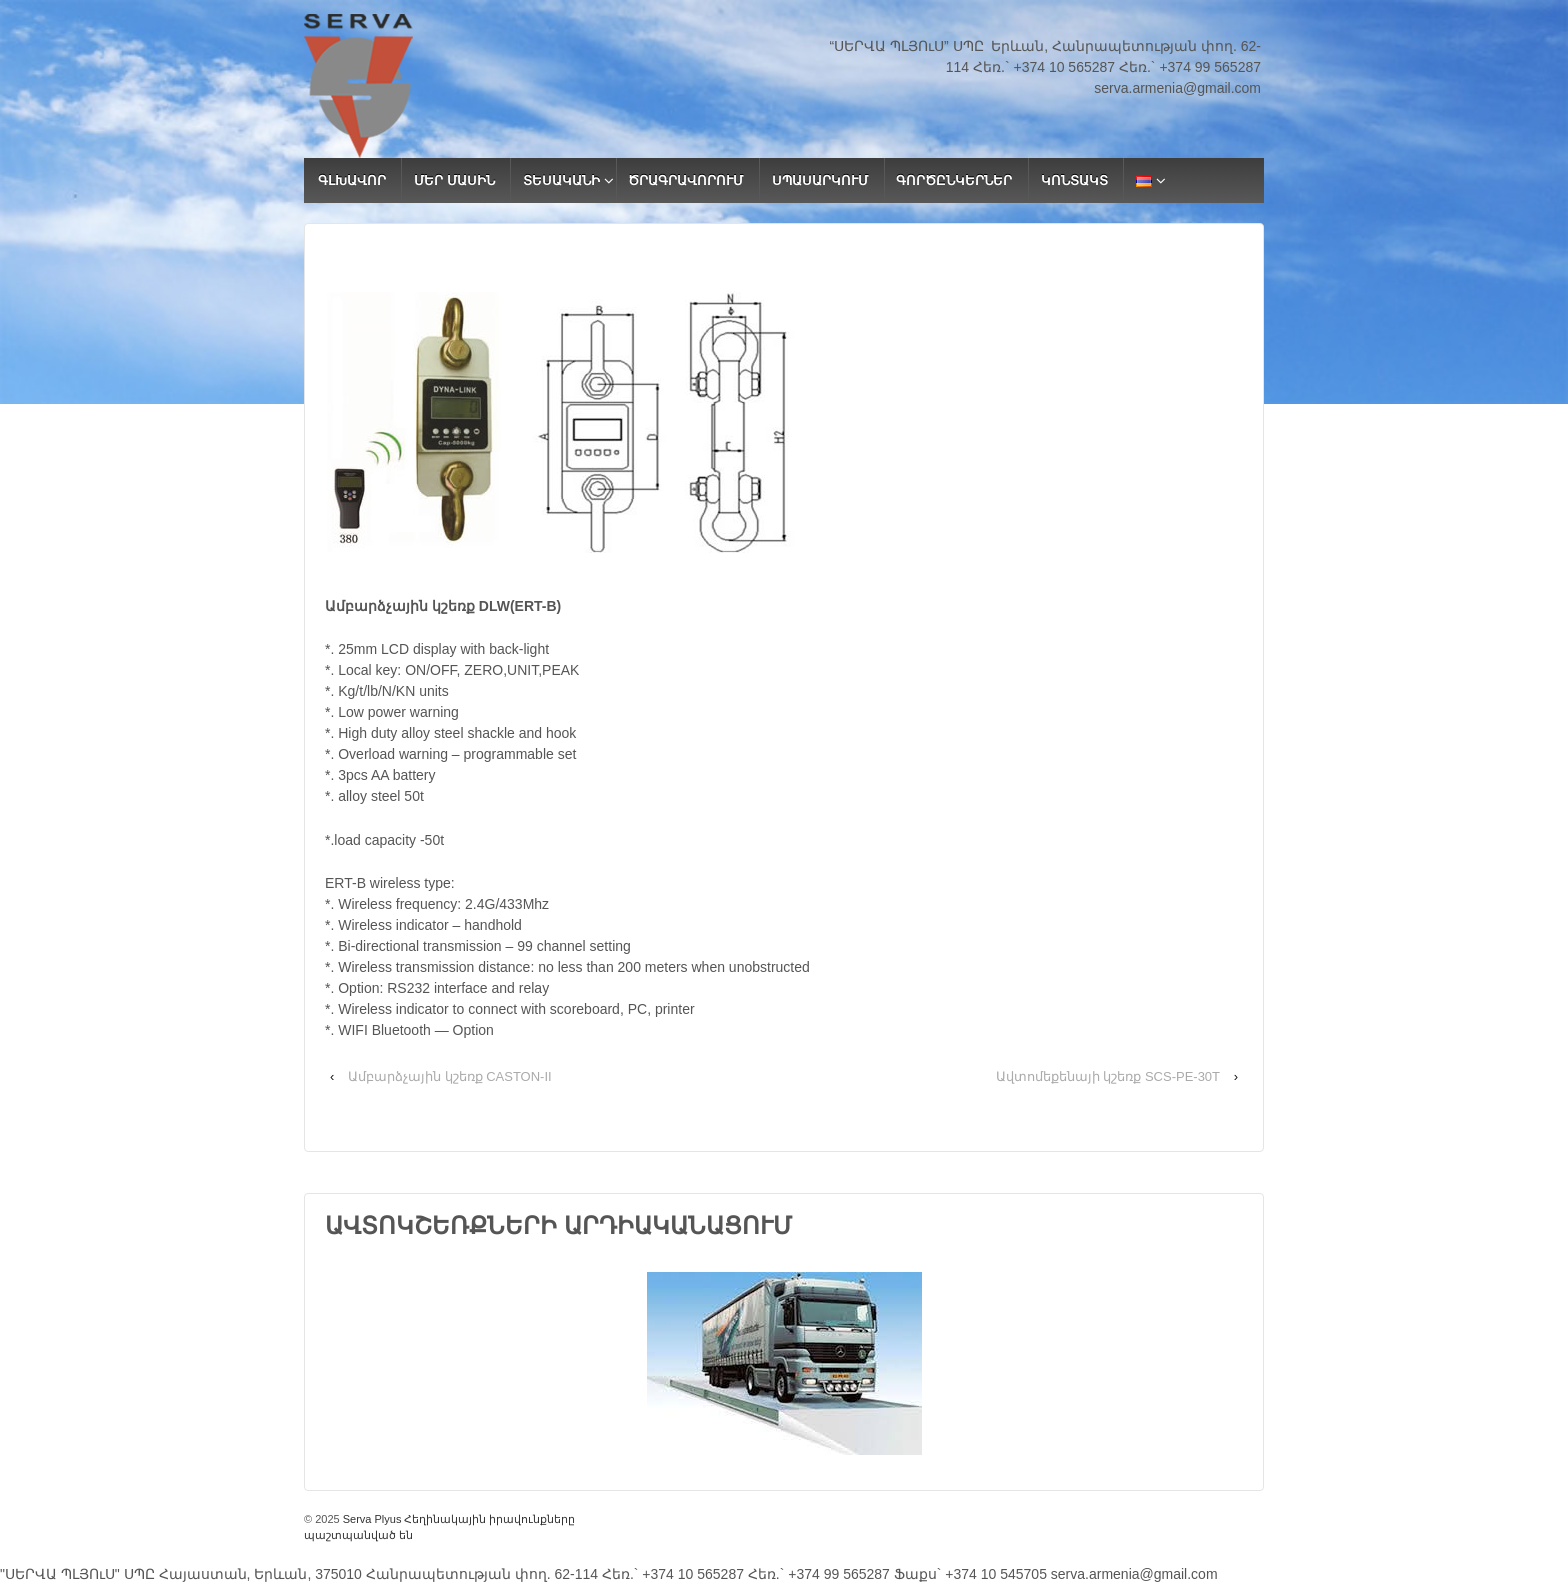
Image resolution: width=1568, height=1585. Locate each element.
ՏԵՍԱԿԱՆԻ (561, 180)
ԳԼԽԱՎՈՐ (352, 180)
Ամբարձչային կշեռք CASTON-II (450, 1076)
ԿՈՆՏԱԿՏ (1074, 180)
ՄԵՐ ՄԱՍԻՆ (454, 180)
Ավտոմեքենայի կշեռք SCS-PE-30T (1108, 1076)
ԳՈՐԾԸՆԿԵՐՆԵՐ (954, 180)
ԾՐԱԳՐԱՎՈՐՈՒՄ (685, 180)
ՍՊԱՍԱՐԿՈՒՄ (820, 180)
